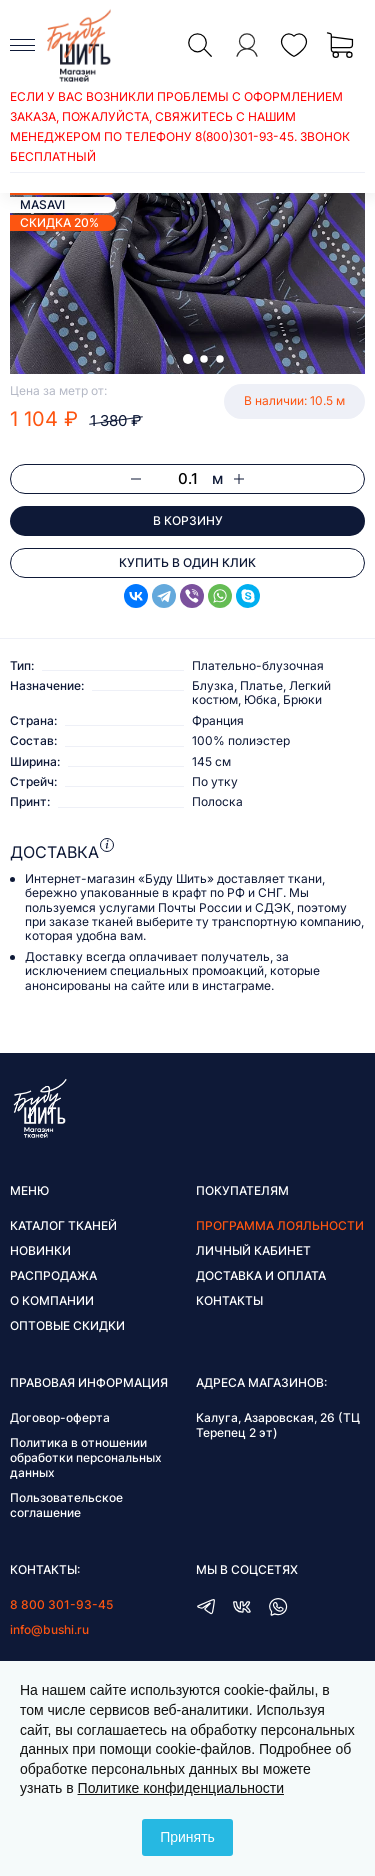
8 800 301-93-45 (61, 1604)
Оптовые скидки (67, 1325)
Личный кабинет (253, 1250)
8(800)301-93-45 (244, 136)
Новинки (40, 1250)
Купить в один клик (187, 562)
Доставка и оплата (261, 1275)
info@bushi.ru (49, 1629)
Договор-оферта (60, 1417)
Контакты (229, 1300)
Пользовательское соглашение (66, 1505)
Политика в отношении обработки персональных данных (86, 1457)
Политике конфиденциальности (181, 1788)
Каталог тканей (63, 1225)
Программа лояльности (280, 1225)
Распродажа (53, 1275)
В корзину (188, 520)
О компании (52, 1300)
